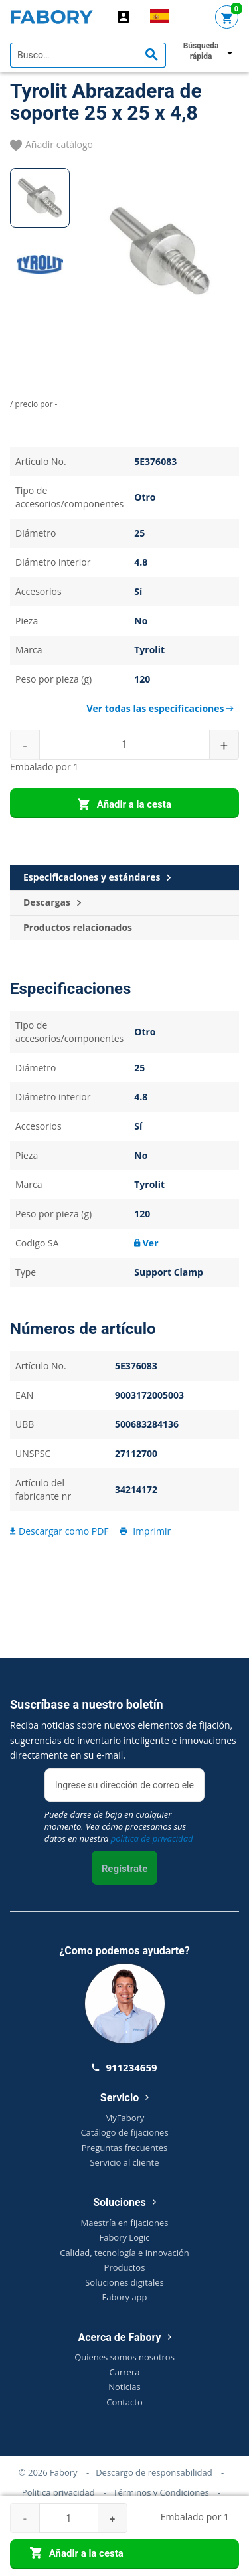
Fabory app (124, 2297)
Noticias (124, 2387)
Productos (124, 2267)
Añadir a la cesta (124, 805)
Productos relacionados (77, 927)
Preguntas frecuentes (124, 2148)
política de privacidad (152, 1838)
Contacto (124, 2402)
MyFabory (125, 2118)
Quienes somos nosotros (124, 2357)
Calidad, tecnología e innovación (124, 2253)
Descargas (52, 903)
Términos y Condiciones (160, 2492)
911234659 (124, 2067)
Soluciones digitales (124, 2282)
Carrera (125, 2372)
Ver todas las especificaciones (160, 708)
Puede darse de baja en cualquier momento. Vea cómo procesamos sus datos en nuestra (118, 1826)
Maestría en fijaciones (125, 2223)
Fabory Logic (124, 2237)
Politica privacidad (58, 2492)
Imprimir (144, 1531)
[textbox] (88, 55)
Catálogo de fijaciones (124, 2132)
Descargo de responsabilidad (154, 2472)
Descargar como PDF (59, 1531)
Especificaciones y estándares (97, 878)
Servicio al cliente (124, 2162)
